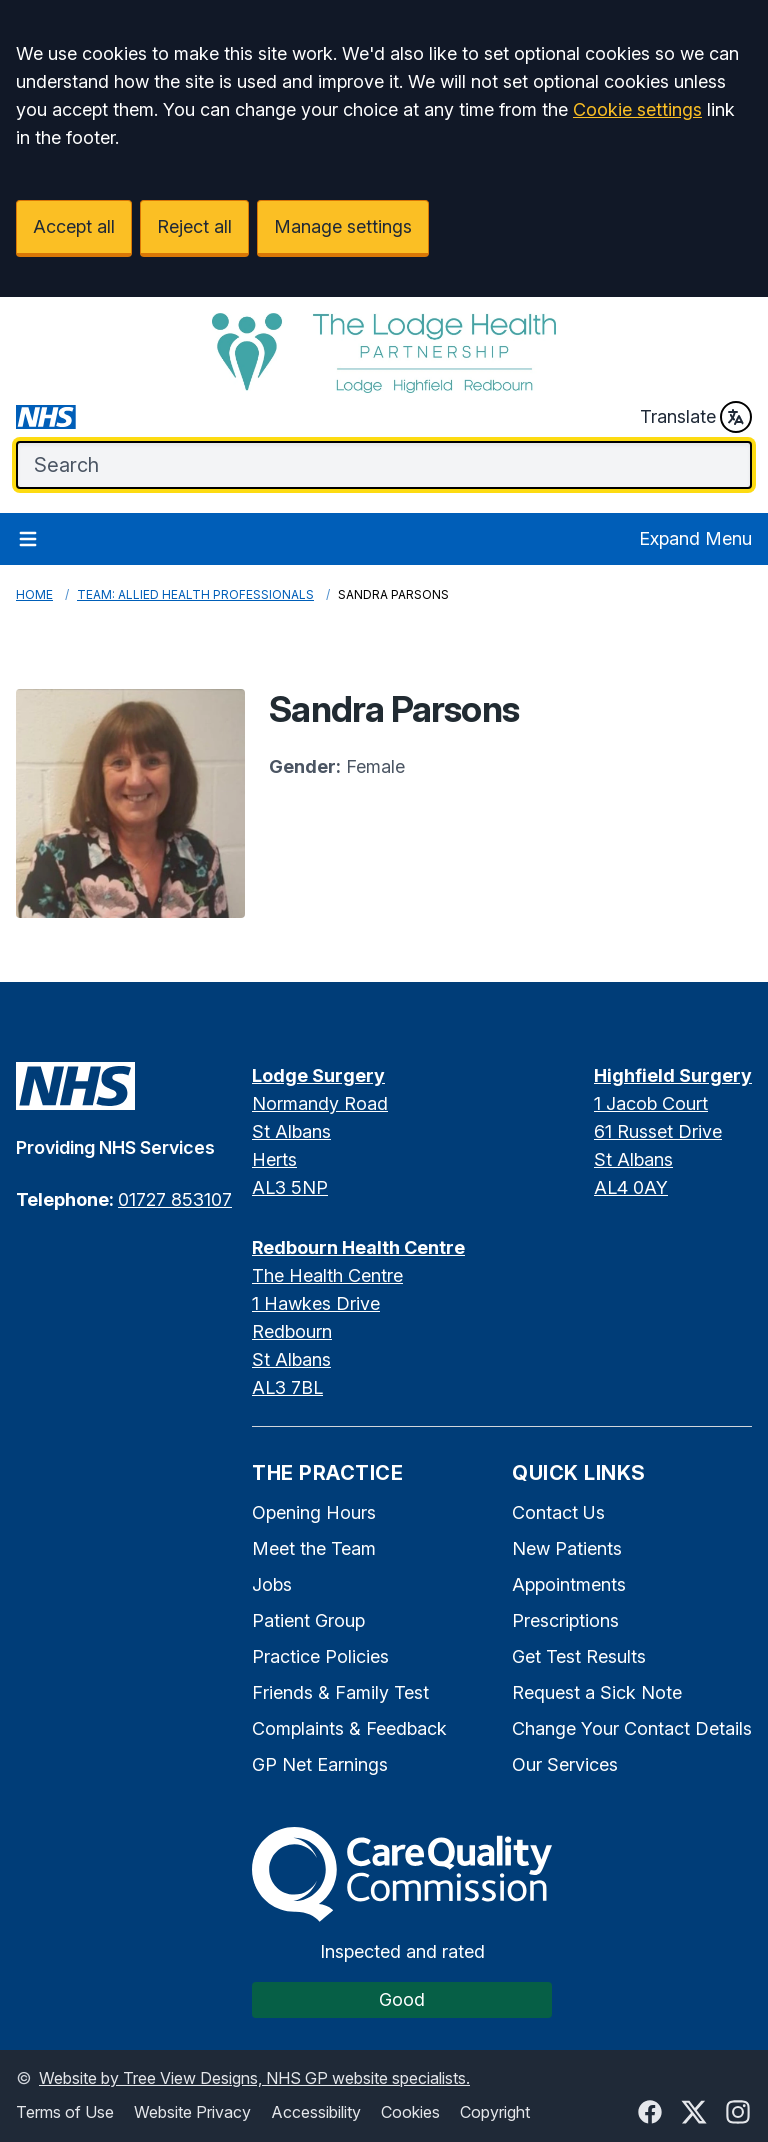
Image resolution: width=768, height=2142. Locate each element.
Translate (696, 417)
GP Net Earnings (320, 1764)
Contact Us (558, 1512)
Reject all (194, 226)
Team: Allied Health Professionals (195, 594)
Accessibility (316, 2112)
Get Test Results (579, 1656)
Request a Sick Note (597, 1692)
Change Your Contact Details (632, 1728)
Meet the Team (314, 1548)
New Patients (567, 1548)
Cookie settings (637, 109)
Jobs (272, 1584)
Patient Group (308, 1620)
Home (34, 594)
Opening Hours (314, 1512)
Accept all (74, 226)
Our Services (565, 1764)
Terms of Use (65, 2112)
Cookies (410, 2112)
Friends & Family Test (340, 1692)
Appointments (569, 1584)
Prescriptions (565, 1620)
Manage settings (343, 226)
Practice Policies (320, 1656)
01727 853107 (175, 1199)
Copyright (495, 2112)
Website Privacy (192, 2112)
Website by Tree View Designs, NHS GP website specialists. (254, 2078)
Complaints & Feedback (349, 1728)
